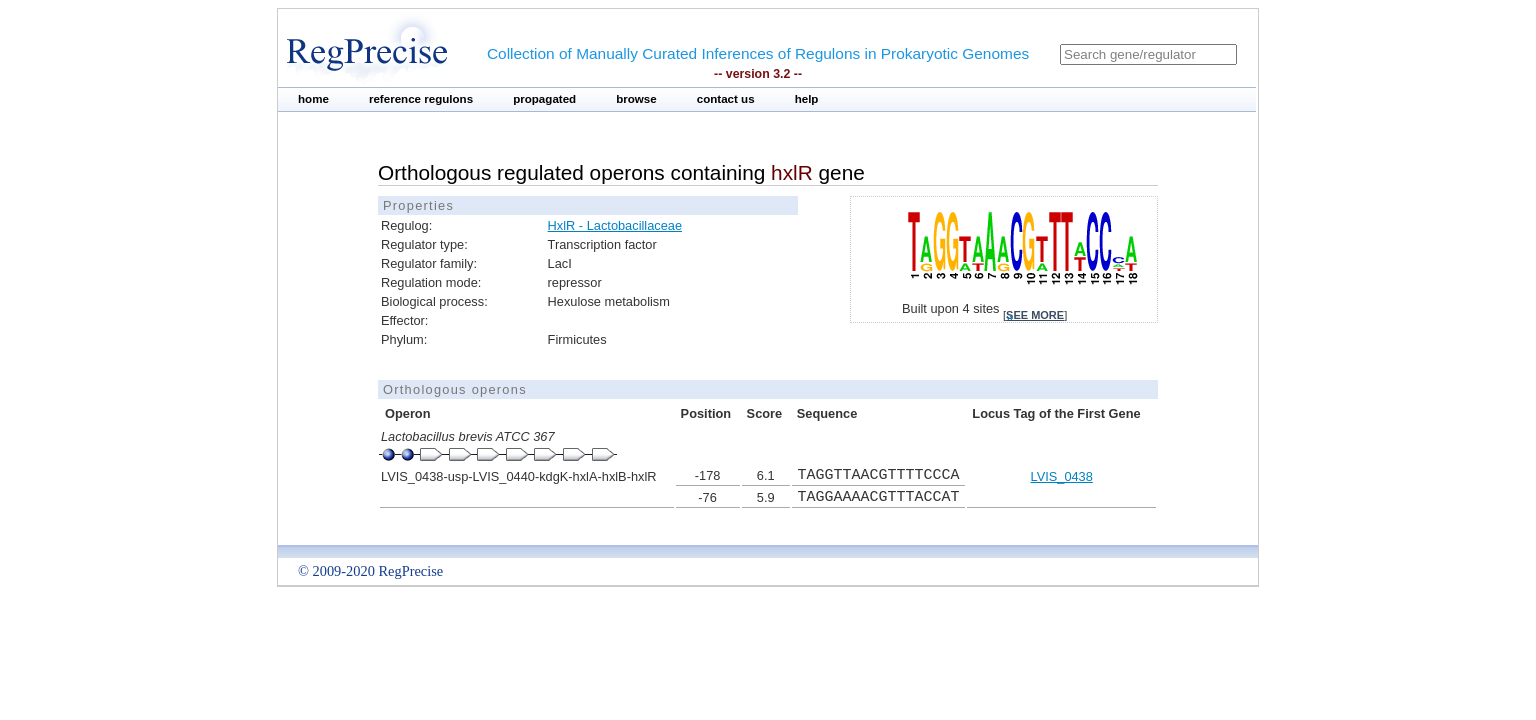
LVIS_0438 (1061, 476)
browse (636, 99)
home (313, 99)
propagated (544, 99)
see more (1035, 315)
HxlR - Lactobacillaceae (615, 225)
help (807, 99)
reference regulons (421, 99)
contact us (726, 99)
